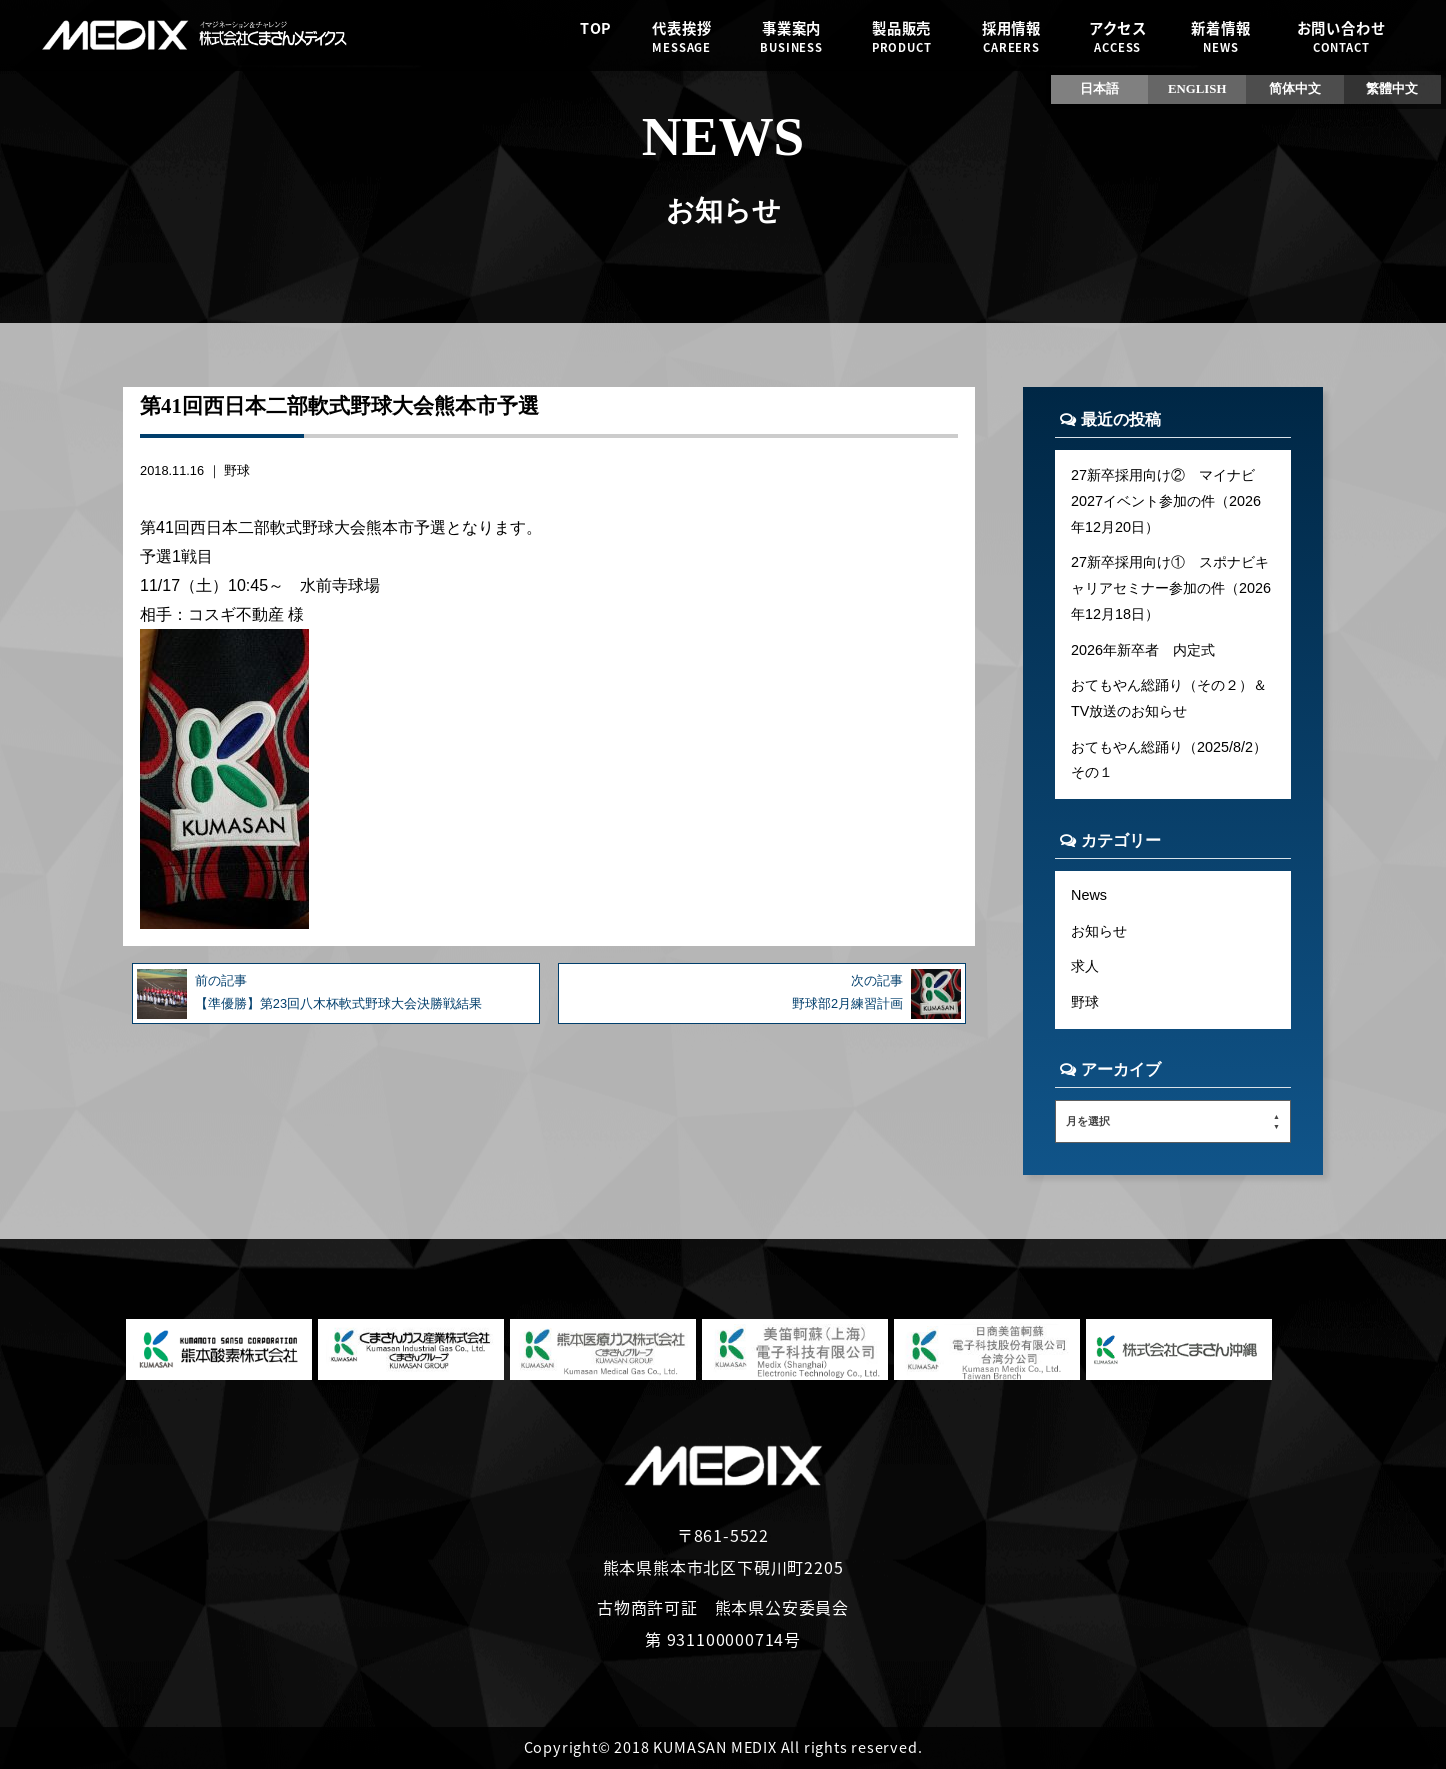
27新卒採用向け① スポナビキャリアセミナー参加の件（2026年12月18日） (1171, 588)
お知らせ (1099, 931)
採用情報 (1011, 36)
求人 (1085, 966)
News (1089, 895)
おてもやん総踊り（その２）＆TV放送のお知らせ (1169, 698)
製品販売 (901, 36)
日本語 (1099, 89)
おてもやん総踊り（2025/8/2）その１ (1169, 760)
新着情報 (1220, 36)
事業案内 (792, 36)
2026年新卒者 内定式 (1143, 650)
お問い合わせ (1341, 36)
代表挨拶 (682, 36)
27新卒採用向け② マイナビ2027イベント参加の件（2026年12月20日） (1166, 501)
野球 (237, 470)
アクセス (1117, 36)
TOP (596, 36)
